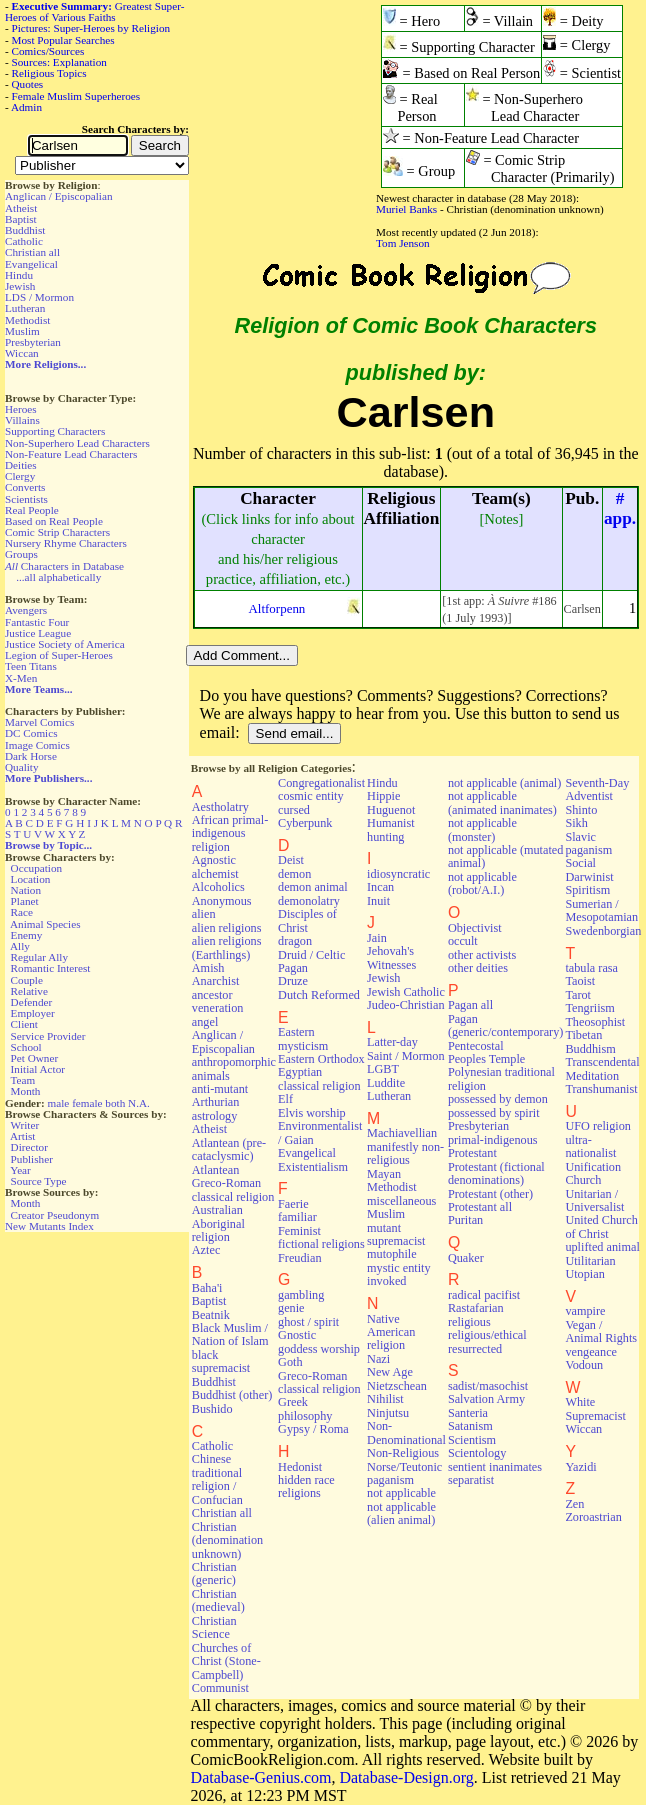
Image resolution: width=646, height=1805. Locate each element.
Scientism (472, 1440)
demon (294, 874)
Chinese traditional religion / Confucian (217, 1479)
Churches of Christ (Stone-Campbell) (226, 1661)
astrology (215, 1116)
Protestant (472, 1153)
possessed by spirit (494, 1113)
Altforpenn (277, 608)
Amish (208, 968)
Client (24, 1024)
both (115, 1103)
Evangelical (31, 264)
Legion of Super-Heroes (59, 655)
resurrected (475, 1349)
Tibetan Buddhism (590, 1041)
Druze (293, 981)
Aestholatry (220, 807)
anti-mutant (220, 1089)
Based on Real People (54, 521)
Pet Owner (35, 1058)
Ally (20, 946)
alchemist (215, 874)
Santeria (468, 1413)
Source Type (39, 1181)
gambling (301, 1295)
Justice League (38, 633)
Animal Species (45, 924)
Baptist (21, 219)
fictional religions (321, 1244)
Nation (26, 890)
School (26, 1047)
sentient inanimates (495, 1467)
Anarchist (216, 981)
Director (29, 1147)
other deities (478, 968)
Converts (25, 487)
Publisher (32, 1159)
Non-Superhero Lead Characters (77, 443)
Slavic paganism (588, 843)
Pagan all (470, 1005)
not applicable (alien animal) (401, 1513)
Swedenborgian (603, 931)
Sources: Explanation (59, 62)
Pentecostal (476, 1046)
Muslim (22, 331)
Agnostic (214, 860)
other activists (482, 955)
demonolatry (309, 901)
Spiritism (587, 890)
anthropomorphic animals (234, 1068)
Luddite (386, 1083)
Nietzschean (397, 1386)
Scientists (26, 499)
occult (463, 941)
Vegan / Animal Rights (601, 1331)
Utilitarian (590, 1261)
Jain (377, 938)
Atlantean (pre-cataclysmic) (229, 1149)
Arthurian (216, 1102)
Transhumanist (601, 1089)
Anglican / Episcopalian (59, 196)
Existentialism (313, 1167)
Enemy (27, 935)
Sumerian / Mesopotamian (601, 910)
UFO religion (598, 1126)
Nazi (378, 1359)
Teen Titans (31, 666)
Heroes (21, 409)
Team (22, 1080)
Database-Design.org (406, 1777)
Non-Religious (403, 1453)
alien (204, 914)
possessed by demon (498, 1099)
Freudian (300, 1258)
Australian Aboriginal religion (218, 1223)
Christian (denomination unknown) (227, 1540)
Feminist (299, 1231)
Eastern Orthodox (321, 1059)
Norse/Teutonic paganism (404, 1473)
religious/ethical (487, 1335)
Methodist (27, 320)
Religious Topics (49, 73)
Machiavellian (402, 1133)
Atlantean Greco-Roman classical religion (233, 1183)
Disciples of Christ (307, 920)
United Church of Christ (601, 1226)
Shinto (581, 810)
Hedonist (300, 1467)
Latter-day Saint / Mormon (406, 1048)
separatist (471, 1480)
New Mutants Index (49, 1226)
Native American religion (391, 1332)
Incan (380, 887)
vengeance (591, 1352)
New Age (390, 1372)
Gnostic (297, 1335)
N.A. (139, 1103)
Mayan (384, 1174)
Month (26, 1091)
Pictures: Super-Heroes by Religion (91, 28)
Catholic (24, 241)
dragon (295, 941)
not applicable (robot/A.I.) (482, 883)
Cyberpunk (305, 823)
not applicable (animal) (504, 783)
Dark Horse (31, 756)
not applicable (401, 1493)
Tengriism (589, 1008)
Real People (32, 510)
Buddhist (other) (232, 1395)
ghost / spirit (308, 1322)
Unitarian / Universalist (594, 1200)
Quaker (466, 1258)
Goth (290, 1362)
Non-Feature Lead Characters (71, 454)
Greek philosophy (305, 1408)
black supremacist (221, 1361)
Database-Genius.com (261, 1777)
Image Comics (37, 745)
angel (205, 1022)
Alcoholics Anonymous (222, 893)
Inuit (378, 901)
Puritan (465, 1220)
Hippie (383, 796)
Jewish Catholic (406, 992)
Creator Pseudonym (55, 1215)
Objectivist (475, 928)
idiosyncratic (398, 874)
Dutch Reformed (319, 995)
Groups (21, 554)
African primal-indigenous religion (230, 833)
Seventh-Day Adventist (597, 789)
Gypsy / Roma (313, 1429)
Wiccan (22, 353)
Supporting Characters (55, 431)
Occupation (37, 868)
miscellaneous (401, 1201)
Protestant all (480, 1207)
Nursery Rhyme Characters (66, 543)
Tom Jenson (403, 243)
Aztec (206, 1250)
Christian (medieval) (218, 1600)
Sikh (576, 823)
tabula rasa (591, 968)
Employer (33, 1013)
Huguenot (391, 810)
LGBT (383, 1069)
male (59, 1103)
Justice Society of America (65, 644)
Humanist (391, 823)
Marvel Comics (39, 722)
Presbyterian (33, 342)
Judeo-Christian (405, 1005)
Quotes (28, 84)
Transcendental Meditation (602, 1068)
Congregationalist (321, 783)
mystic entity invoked (399, 1274)
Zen (574, 1504)
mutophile (392, 1254)
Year (20, 1170)
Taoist (580, 981)
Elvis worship (312, 1113)
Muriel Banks (406, 209)
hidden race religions (306, 1486)
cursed (294, 810)
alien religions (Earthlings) (227, 947)
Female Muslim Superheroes (76, 96)
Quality (22, 767)
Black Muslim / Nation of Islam (230, 1334)
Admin (26, 107)
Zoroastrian (593, 1517)
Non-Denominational (406, 1432)
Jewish (20, 286)
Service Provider (48, 1036)
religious (469, 1322)
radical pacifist (484, 1295)
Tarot (578, 995)
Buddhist (25, 230)
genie (291, 1308)
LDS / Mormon (39, 297)
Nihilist (385, 1399)
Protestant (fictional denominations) (496, 1173)
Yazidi (580, 1467)
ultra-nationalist (590, 1146)
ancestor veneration (218, 1001)
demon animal (313, 887)
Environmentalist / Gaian (320, 1132)
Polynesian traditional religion (501, 1078)
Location (31, 879)
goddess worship (319, 1349)
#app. (620, 508)
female (87, 1103)
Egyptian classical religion (319, 1078)
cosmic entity (311, 796)
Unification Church (593, 1173)
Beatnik (211, 1315)
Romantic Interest (51, 968)
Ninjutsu (388, 1413)
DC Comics (31, 733)
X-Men (21, 678)
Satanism (470, 1426)
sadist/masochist (488, 1386)
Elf (285, 1099)
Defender (32, 1002)
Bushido (212, 1409)
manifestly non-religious (405, 1153)
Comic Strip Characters (57, 532)
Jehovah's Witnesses (391, 957)
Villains (22, 420)
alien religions (227, 928)
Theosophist (595, 1022)
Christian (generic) (214, 1573)
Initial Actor (38, 1069)
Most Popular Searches (63, 40)
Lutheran (25, 308)
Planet (25, 901)
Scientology (477, 1453)
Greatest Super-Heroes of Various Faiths (94, 11)
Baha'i (207, 1288)
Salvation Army (486, 1399)
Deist (291, 860)
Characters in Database (64, 566)
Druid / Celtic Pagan (311, 961)
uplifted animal (602, 1247)
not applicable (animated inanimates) (502, 802)
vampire (585, 1311)
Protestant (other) (490, 1194)
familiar (297, 1217)
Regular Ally (39, 957)
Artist (22, 1136)
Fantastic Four (37, 622)
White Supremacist (595, 1408)
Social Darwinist (589, 869)
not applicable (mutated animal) (506, 856)
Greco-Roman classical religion (319, 1382)
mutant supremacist (396, 1234)
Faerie (293, 1204)
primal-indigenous (493, 1140)
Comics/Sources (48, 51)
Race (22, 912)
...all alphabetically (58, 577)
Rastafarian (476, 1308)
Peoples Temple (486, 1059)
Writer (24, 1125)
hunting (385, 837)
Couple (27, 980)
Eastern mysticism (303, 1038)
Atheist (21, 208)
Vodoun (584, 1365)
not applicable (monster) (482, 829)
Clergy (20, 476)
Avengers (26, 610)
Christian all (32, 252)
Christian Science (214, 1627)
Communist (220, 1688)
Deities (21, 465)
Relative (29, 991)
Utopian (584, 1274)
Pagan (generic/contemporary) (506, 1025)
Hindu (19, 275)
